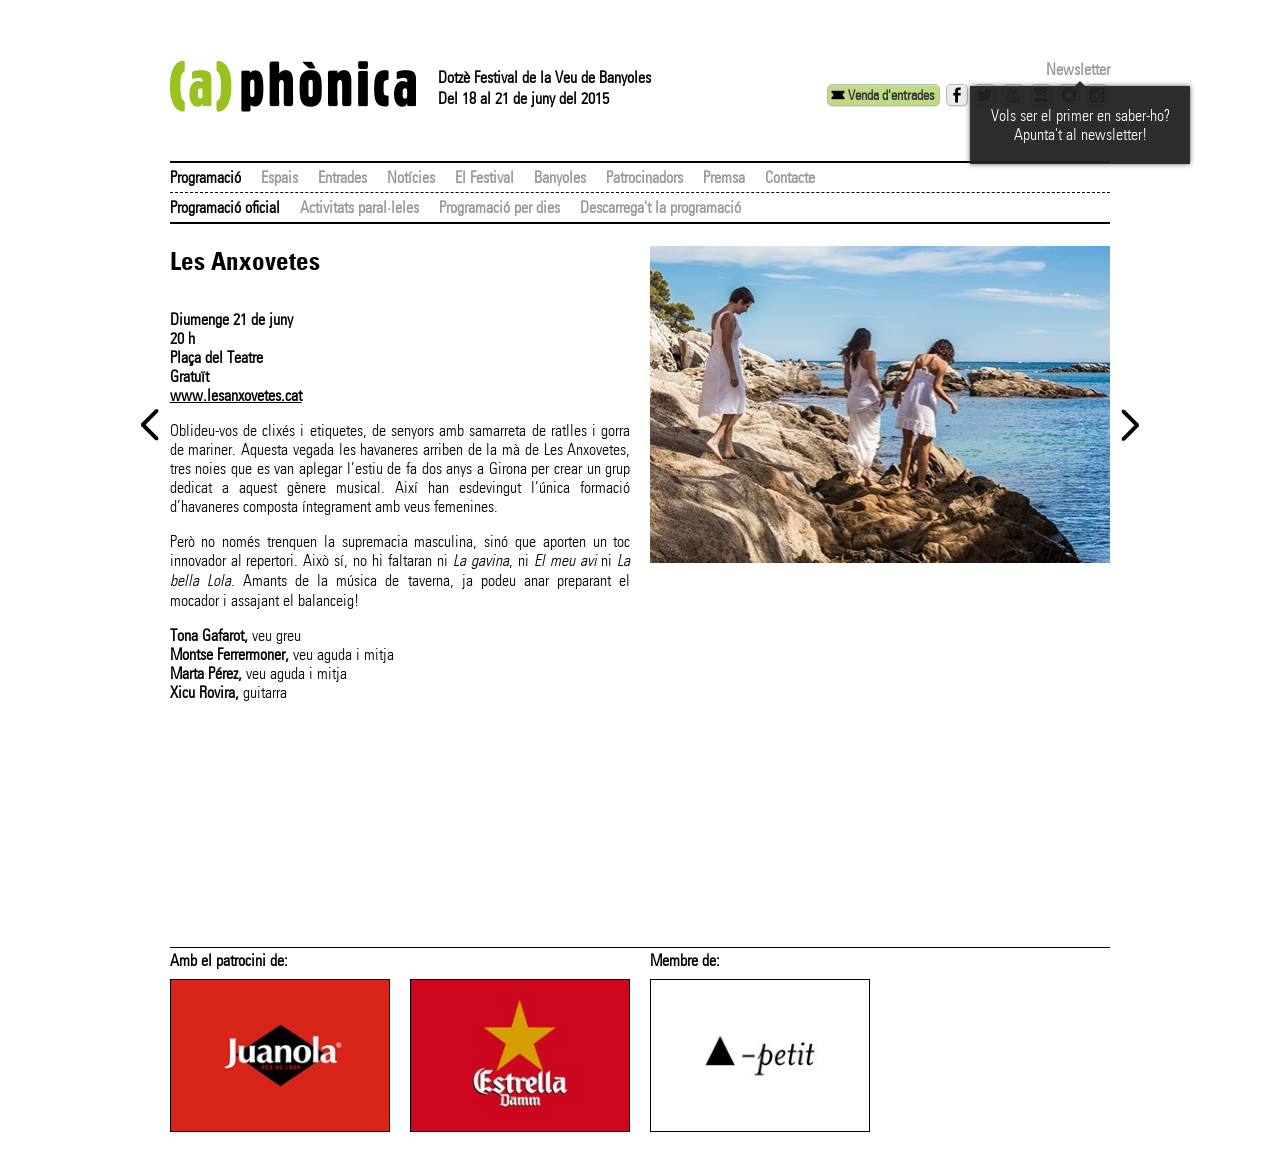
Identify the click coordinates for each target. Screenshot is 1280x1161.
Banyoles (560, 177)
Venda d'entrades (891, 95)
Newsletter (1078, 69)
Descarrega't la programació (660, 207)
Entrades (342, 177)
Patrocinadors (644, 177)
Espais (279, 177)
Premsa (724, 177)
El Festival (484, 177)
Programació (205, 177)
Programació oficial (225, 207)
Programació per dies (499, 207)
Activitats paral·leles (359, 207)
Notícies (411, 177)
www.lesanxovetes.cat (236, 395)
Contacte (790, 177)
